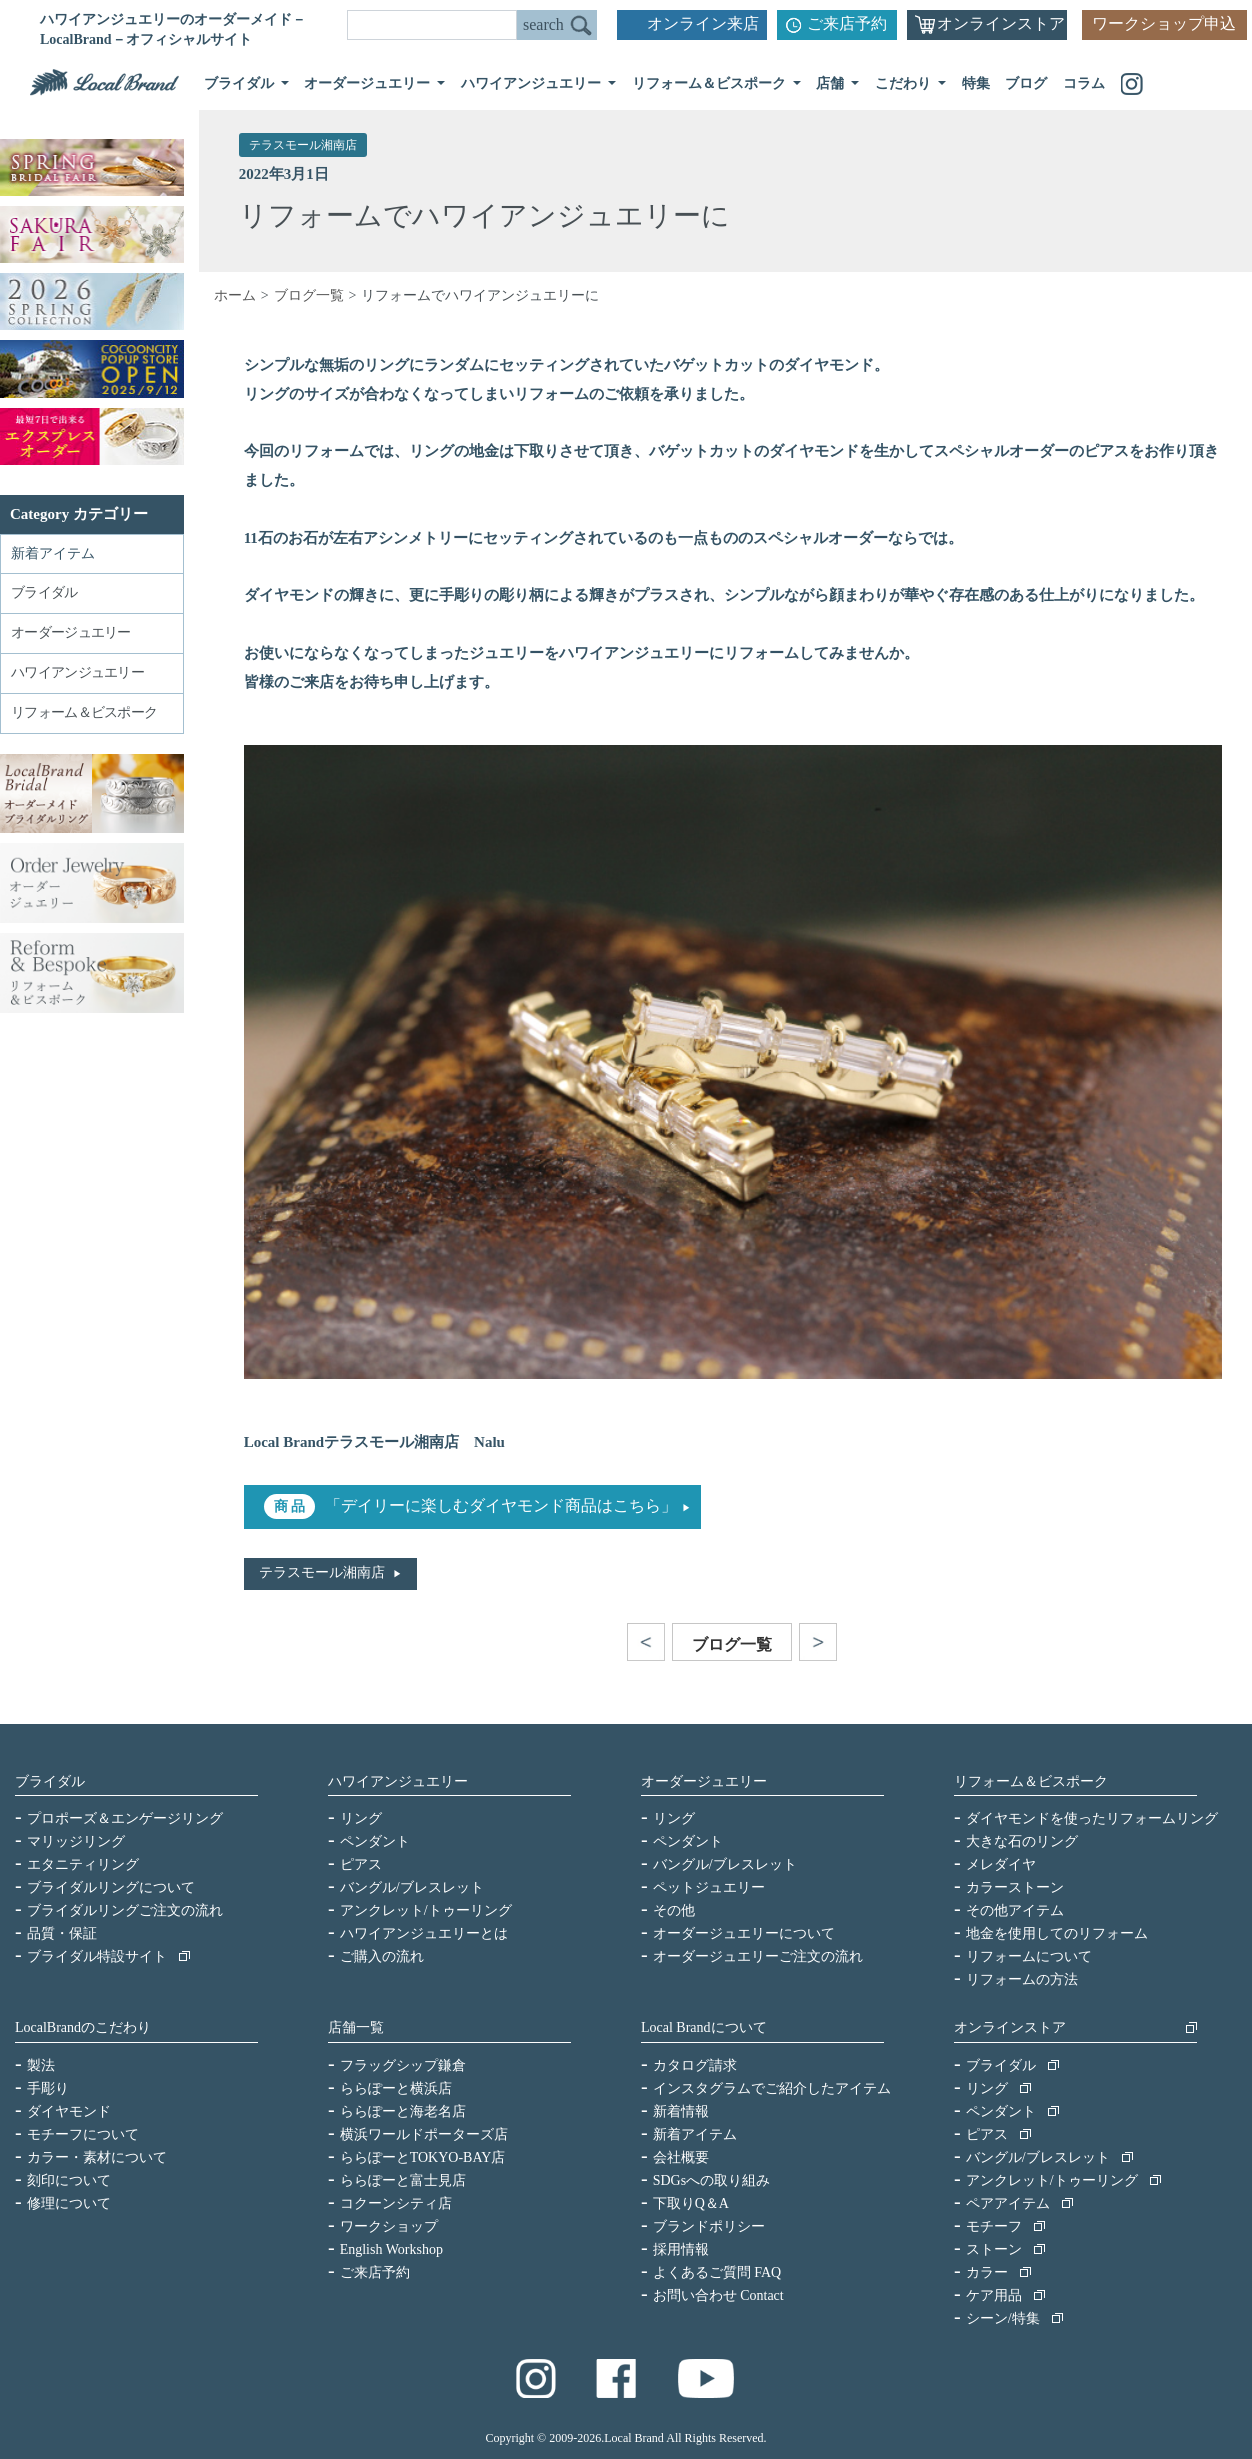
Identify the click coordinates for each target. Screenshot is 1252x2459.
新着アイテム (53, 553)
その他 (674, 1910)
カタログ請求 (695, 2065)
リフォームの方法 (1022, 1979)
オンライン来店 (703, 23)
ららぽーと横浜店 (396, 2088)
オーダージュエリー (704, 1781)
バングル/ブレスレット (412, 1887)
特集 (976, 83)
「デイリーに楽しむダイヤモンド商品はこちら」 (501, 1505)
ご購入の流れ (382, 1956)
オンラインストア (1001, 23)
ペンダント (375, 1841)
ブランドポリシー (709, 2226)
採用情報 (681, 2249)
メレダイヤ (1001, 1864)
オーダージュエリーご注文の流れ (758, 1956)
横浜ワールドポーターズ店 (424, 2134)
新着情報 (681, 2111)
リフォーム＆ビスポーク (1031, 1781)
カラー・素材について (97, 2157)
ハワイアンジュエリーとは (424, 1933)
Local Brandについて (704, 2027)
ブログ (1026, 83)
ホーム (235, 295)
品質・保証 (62, 1933)
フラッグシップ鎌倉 (403, 2065)
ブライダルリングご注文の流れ (125, 1910)
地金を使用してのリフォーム (1057, 1933)
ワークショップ (389, 2226)
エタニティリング (83, 1864)
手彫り (48, 2088)
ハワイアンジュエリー (398, 1781)
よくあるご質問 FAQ (717, 2272)
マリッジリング (76, 1841)
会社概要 (681, 2157)
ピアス (361, 1864)
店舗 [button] (832, 83)
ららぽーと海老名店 (403, 2111)
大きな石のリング (1022, 1841)
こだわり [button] (905, 83)
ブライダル (50, 1781)
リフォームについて (1029, 1956)
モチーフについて (83, 2134)
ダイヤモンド (69, 2111)
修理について (69, 2203)
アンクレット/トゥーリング (426, 1910)
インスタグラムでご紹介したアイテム (772, 2088)
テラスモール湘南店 (303, 145)
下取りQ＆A (691, 2203)
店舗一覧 (356, 2027)
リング (361, 1818)
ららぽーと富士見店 (403, 2180)
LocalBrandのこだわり (83, 2027)
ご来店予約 (847, 23)
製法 (41, 2065)
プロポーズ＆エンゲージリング (125, 1818)
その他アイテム (1015, 1910)
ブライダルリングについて (111, 1887)
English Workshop (391, 2249)
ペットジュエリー (709, 1887)
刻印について (69, 2180)
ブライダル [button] (241, 83)
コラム (1084, 83)
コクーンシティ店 (396, 2203)
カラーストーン (1015, 1887)
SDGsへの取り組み (711, 2180)
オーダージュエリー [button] (369, 83)
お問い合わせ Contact (718, 2295)
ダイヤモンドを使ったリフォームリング (1092, 1818)
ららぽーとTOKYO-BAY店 (423, 2157)
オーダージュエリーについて (744, 1933)
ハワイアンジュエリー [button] (533, 83)
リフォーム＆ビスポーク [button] (711, 83)
